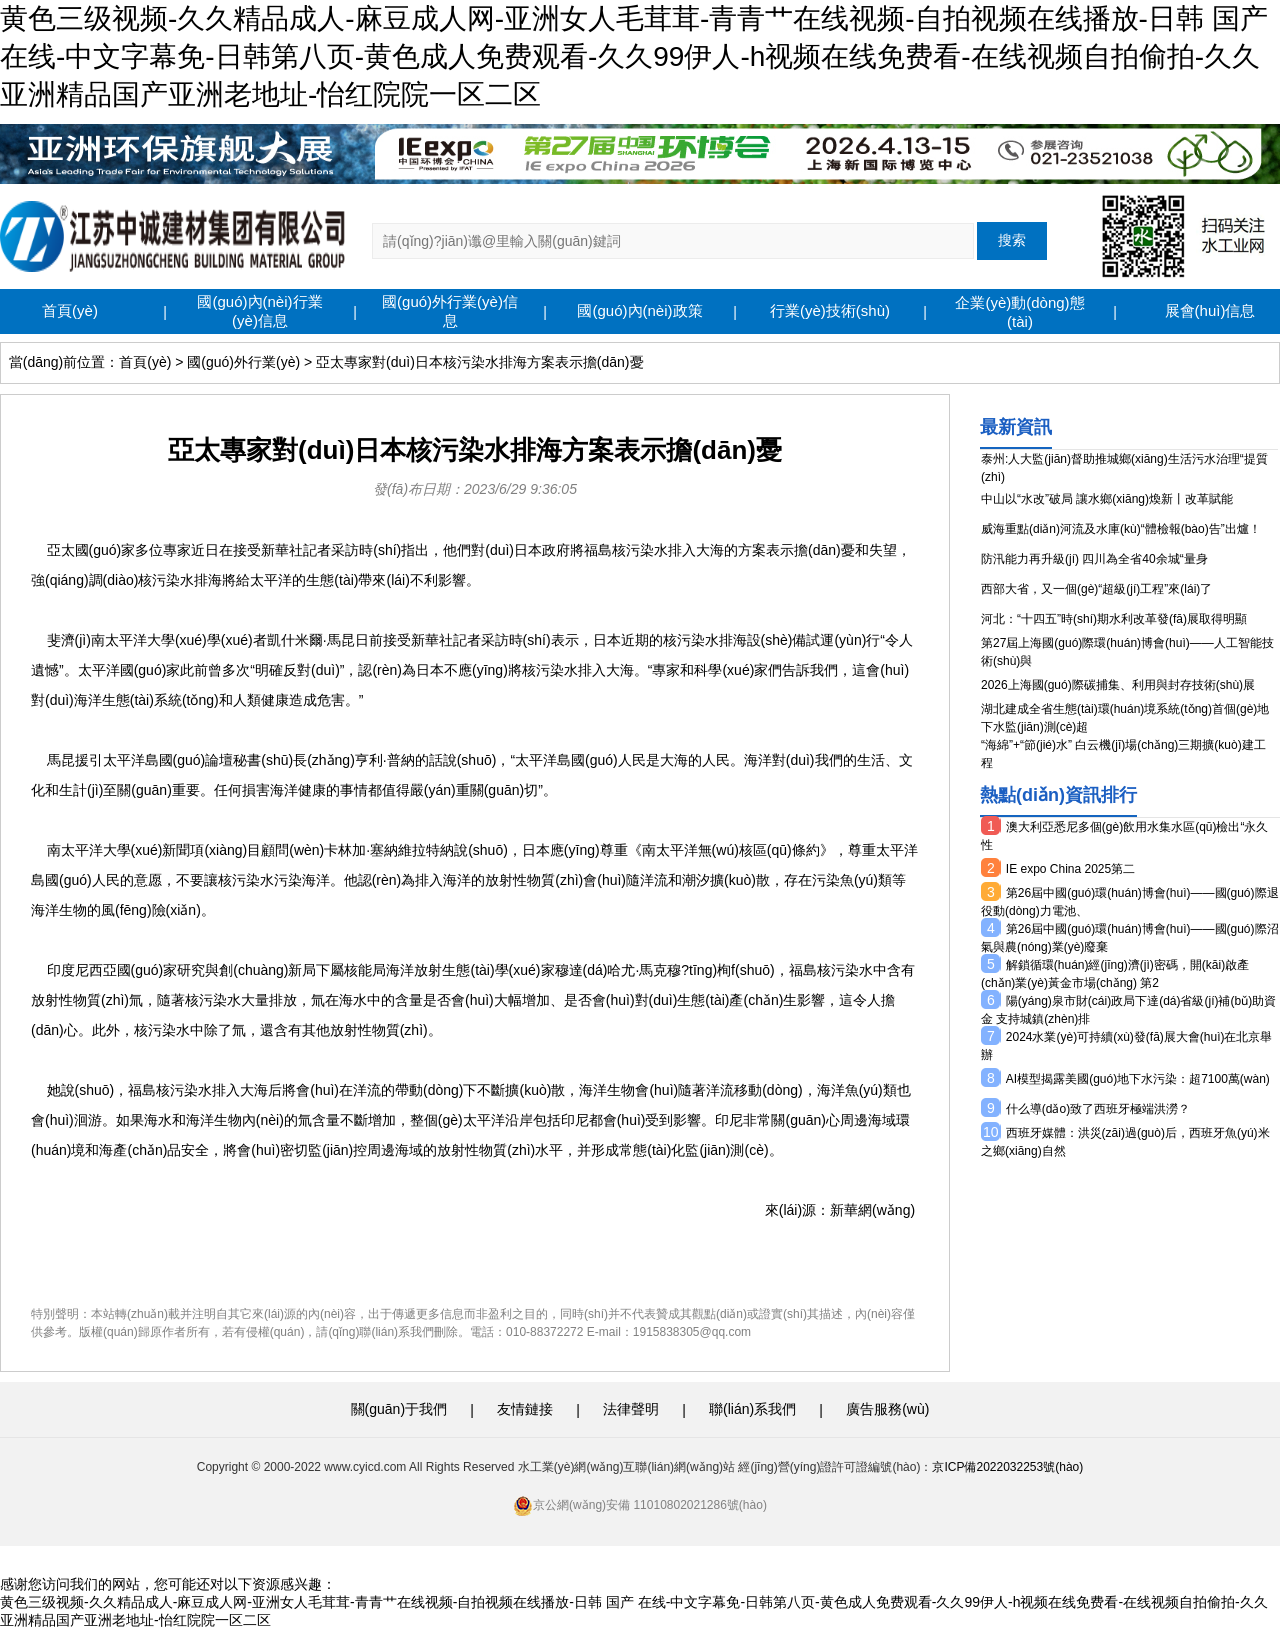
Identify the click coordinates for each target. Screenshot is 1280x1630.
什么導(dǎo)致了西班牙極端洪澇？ (1098, 1109)
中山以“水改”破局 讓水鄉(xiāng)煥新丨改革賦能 (1107, 499)
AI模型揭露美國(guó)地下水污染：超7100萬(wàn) (1138, 1079)
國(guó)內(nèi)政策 (639, 310)
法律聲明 (631, 1409)
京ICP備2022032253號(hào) (1007, 1467)
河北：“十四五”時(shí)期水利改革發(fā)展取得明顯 (1114, 619)
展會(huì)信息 (1210, 310)
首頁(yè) (70, 310)
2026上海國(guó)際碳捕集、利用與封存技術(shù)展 (1118, 685)
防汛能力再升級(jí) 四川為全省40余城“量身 (1094, 559)
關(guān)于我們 (399, 1409)
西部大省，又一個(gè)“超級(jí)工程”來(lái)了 (1096, 589)
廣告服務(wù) (887, 1409)
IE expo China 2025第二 (1070, 869)
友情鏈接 (525, 1409)
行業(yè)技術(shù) (830, 310)
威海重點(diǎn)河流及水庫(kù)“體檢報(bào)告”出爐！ (1121, 529)
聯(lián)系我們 (752, 1409)
